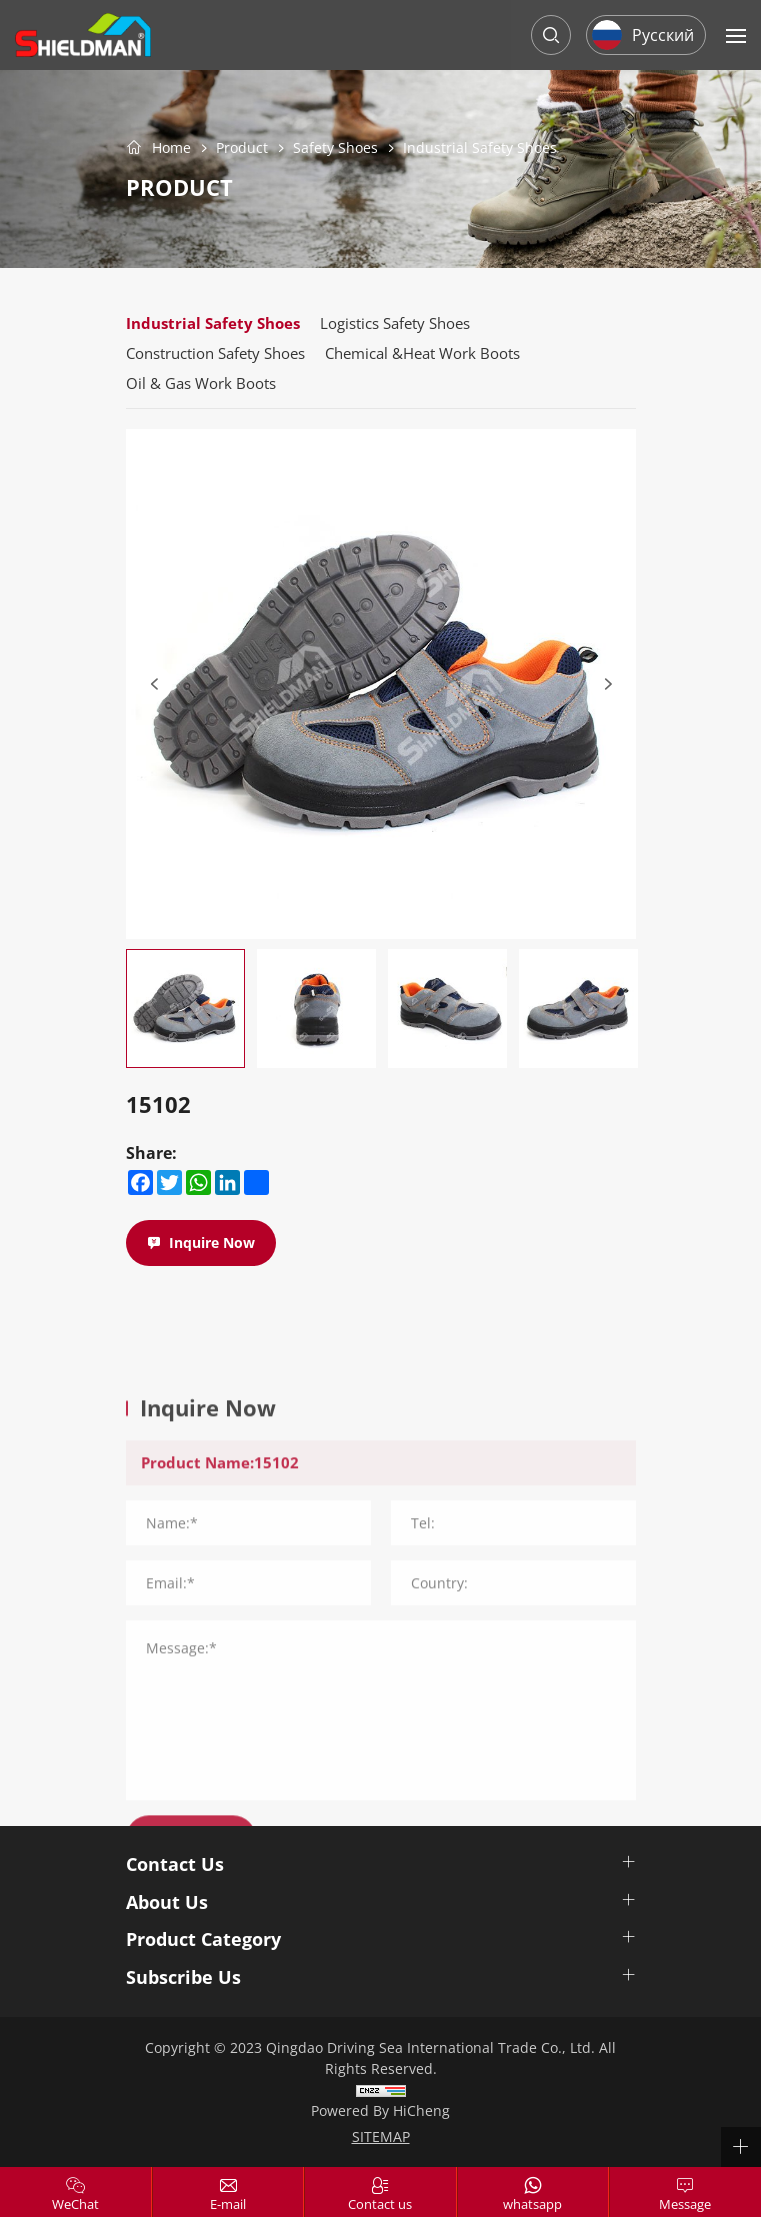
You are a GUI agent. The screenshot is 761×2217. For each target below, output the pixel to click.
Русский (663, 35)
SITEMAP (381, 2136)
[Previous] (154, 684)
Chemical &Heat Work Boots (422, 353)
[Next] (608, 684)
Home (171, 148)
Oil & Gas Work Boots (201, 383)
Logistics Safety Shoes (395, 323)
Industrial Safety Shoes (480, 148)
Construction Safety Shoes (215, 353)
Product (242, 148)
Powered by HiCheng (380, 2110)
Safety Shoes (335, 148)
